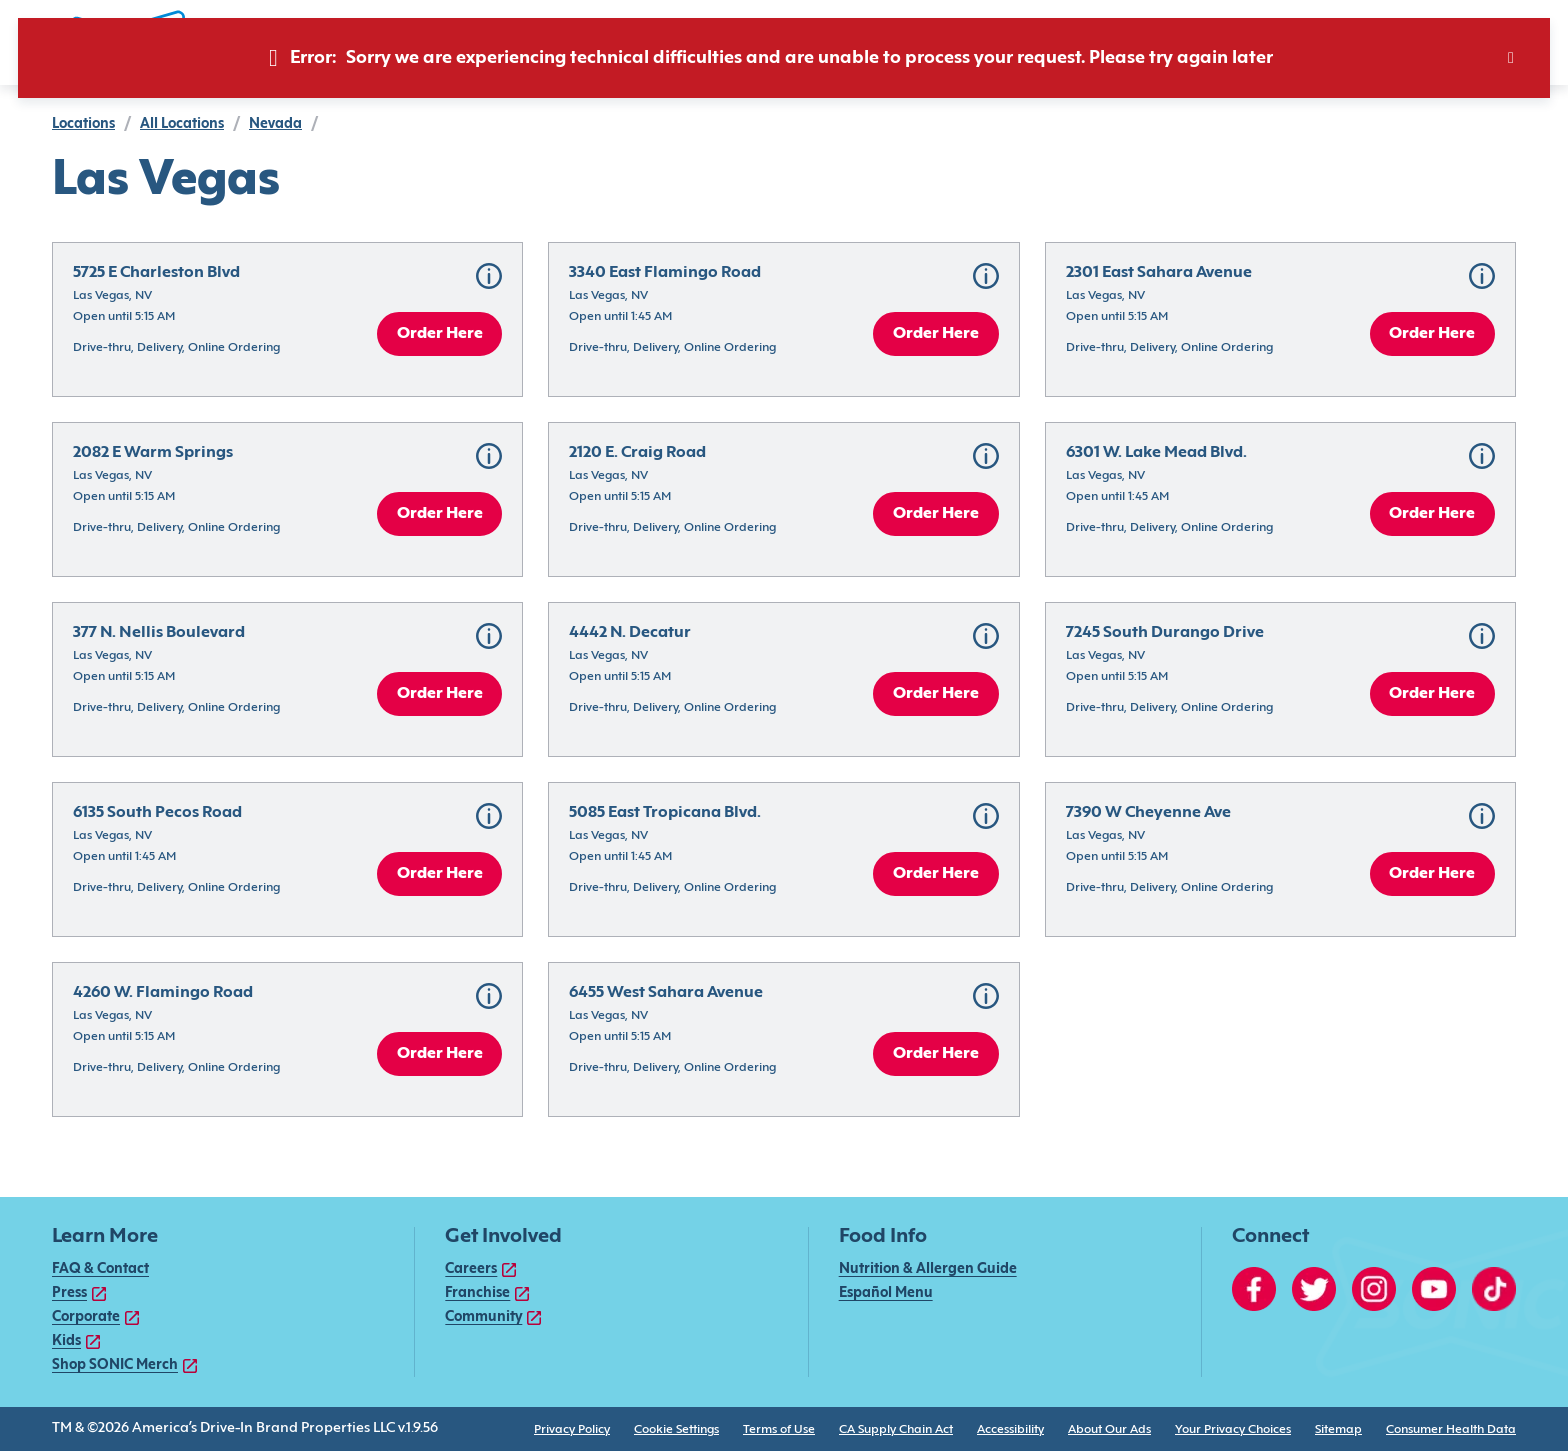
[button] (489, 276)
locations (83, 124)
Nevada (275, 124)
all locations (182, 124)
